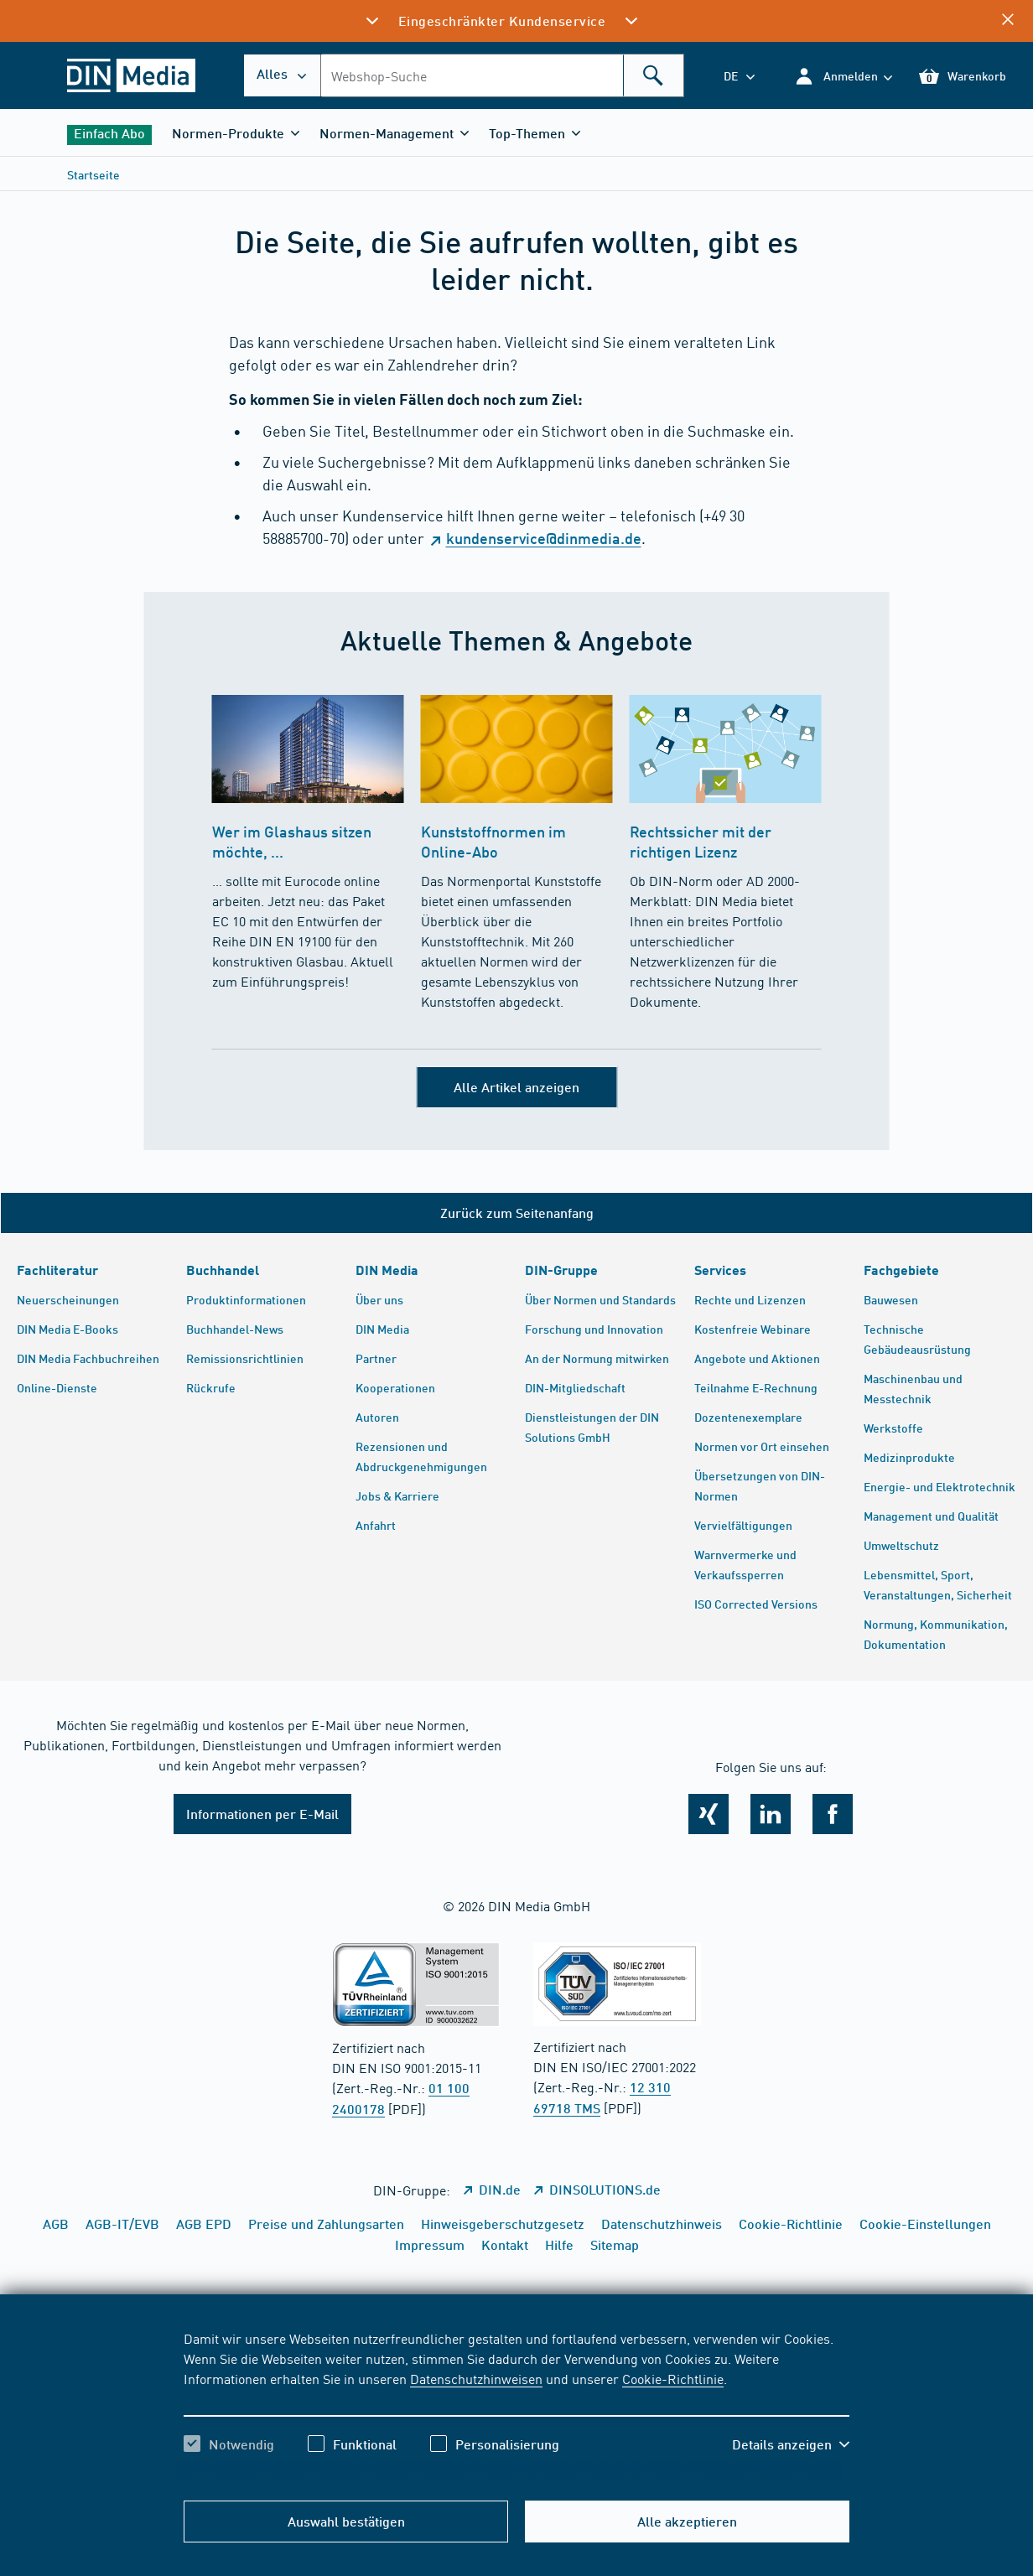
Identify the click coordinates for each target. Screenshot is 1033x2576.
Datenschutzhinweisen (476, 2378)
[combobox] (502, 75)
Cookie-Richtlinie (673, 2378)
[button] (843, 76)
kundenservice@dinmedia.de (543, 538)
